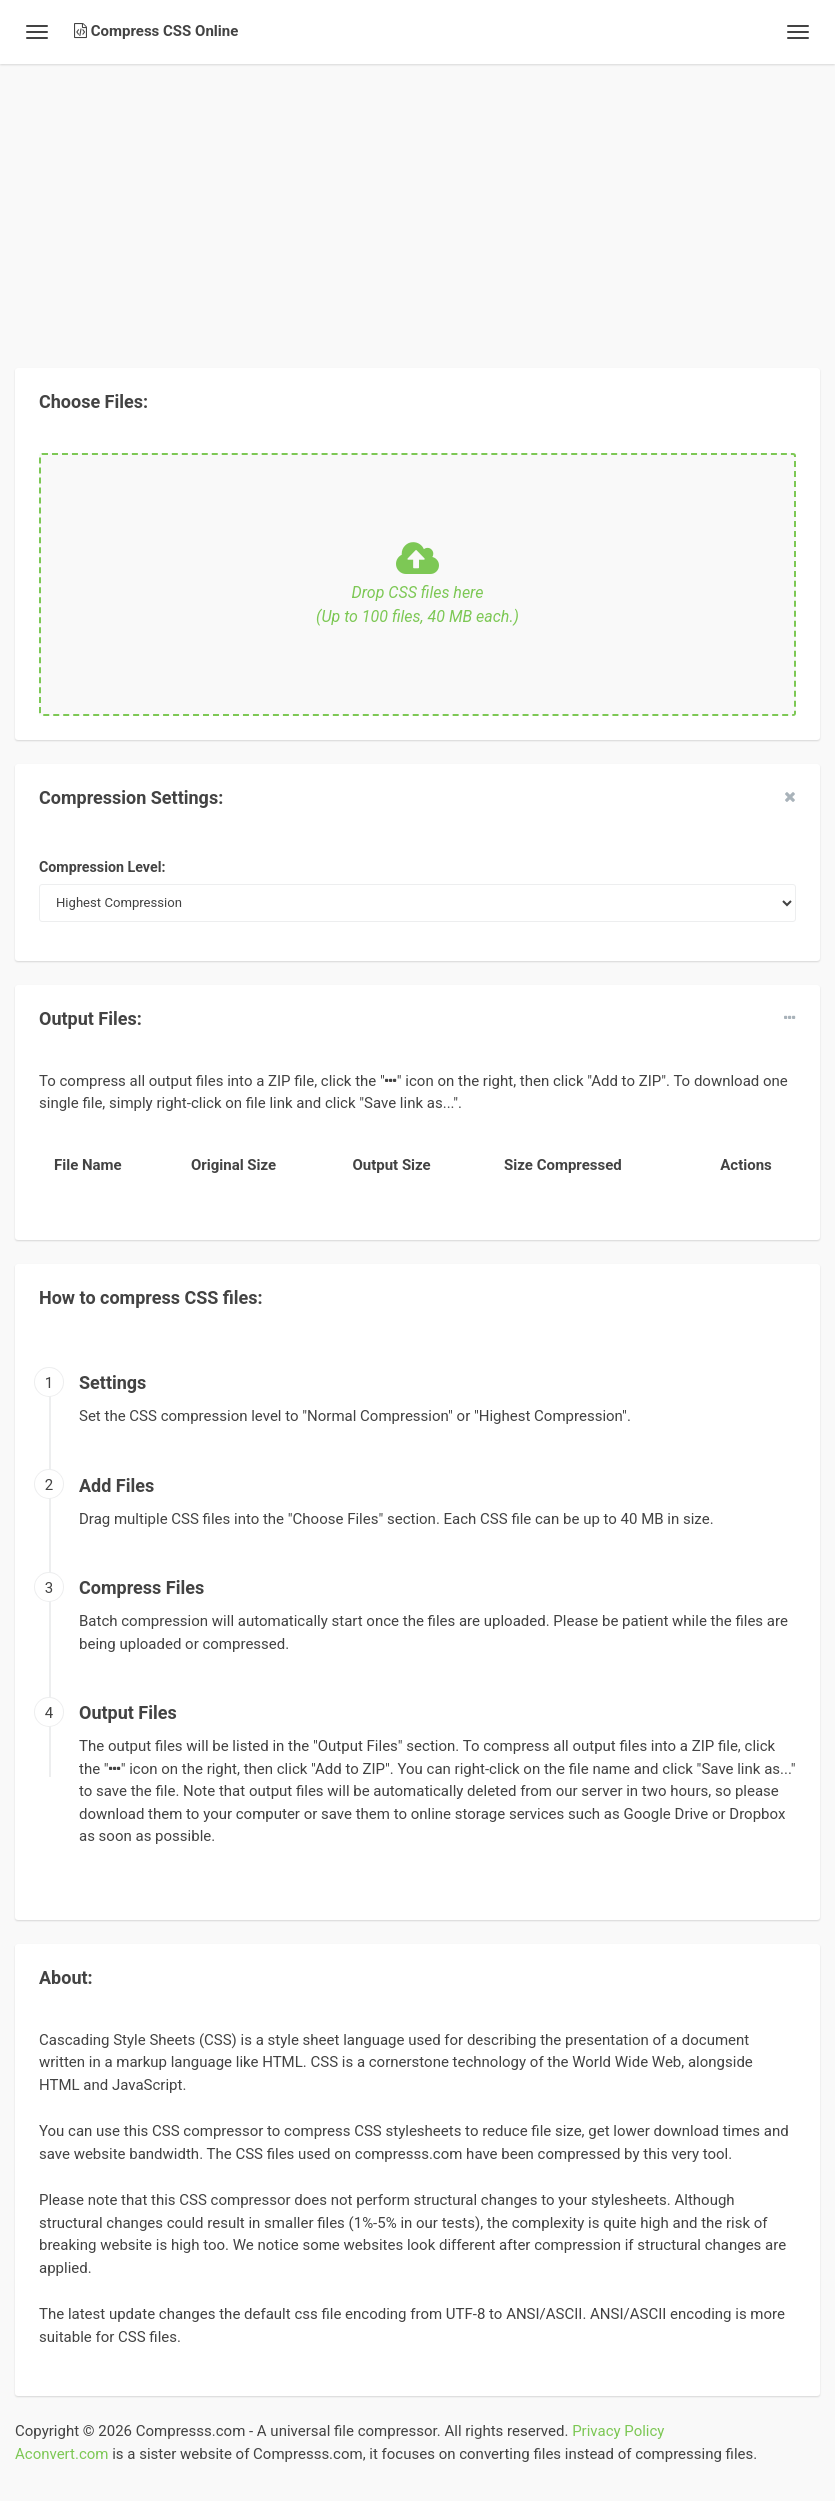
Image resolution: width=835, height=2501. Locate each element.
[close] (790, 797)
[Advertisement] (417, 204)
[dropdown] (790, 1018)
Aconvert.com (61, 2454)
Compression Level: (102, 867)
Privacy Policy (618, 2431)
